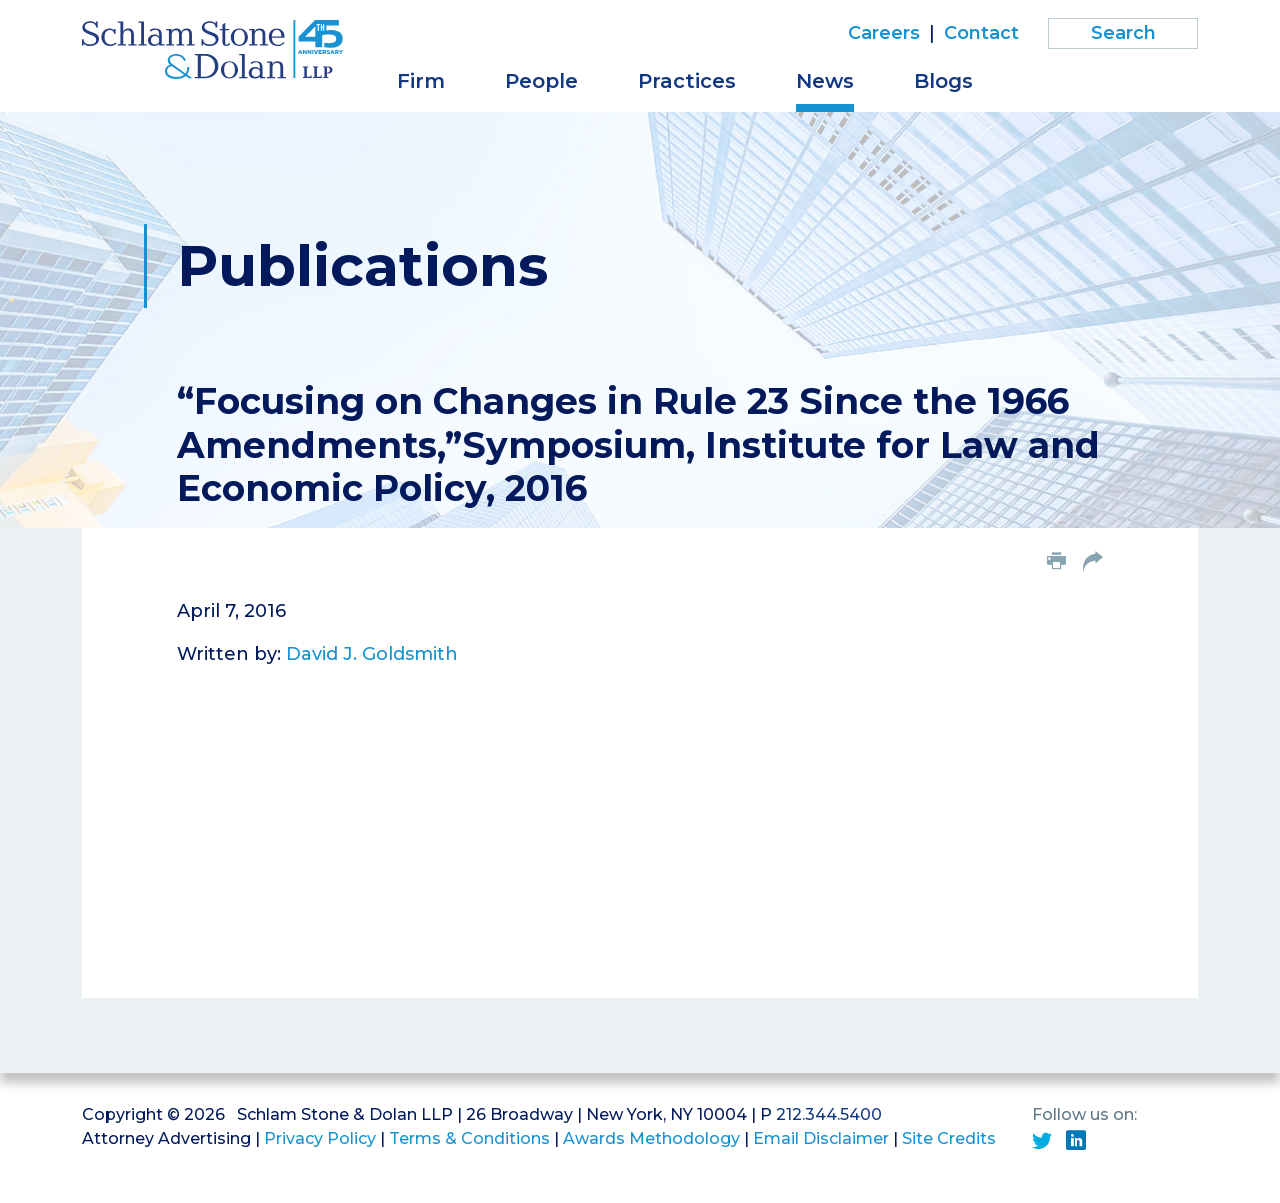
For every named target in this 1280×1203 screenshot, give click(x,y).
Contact (981, 33)
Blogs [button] (943, 81)
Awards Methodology (651, 1138)
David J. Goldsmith (372, 654)
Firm (421, 81)
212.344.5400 (829, 1114)
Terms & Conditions (469, 1138)
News (825, 81)
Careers (884, 33)
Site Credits (949, 1138)
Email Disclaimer (821, 1138)
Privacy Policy (320, 1138)
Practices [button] (687, 81)
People (541, 81)
